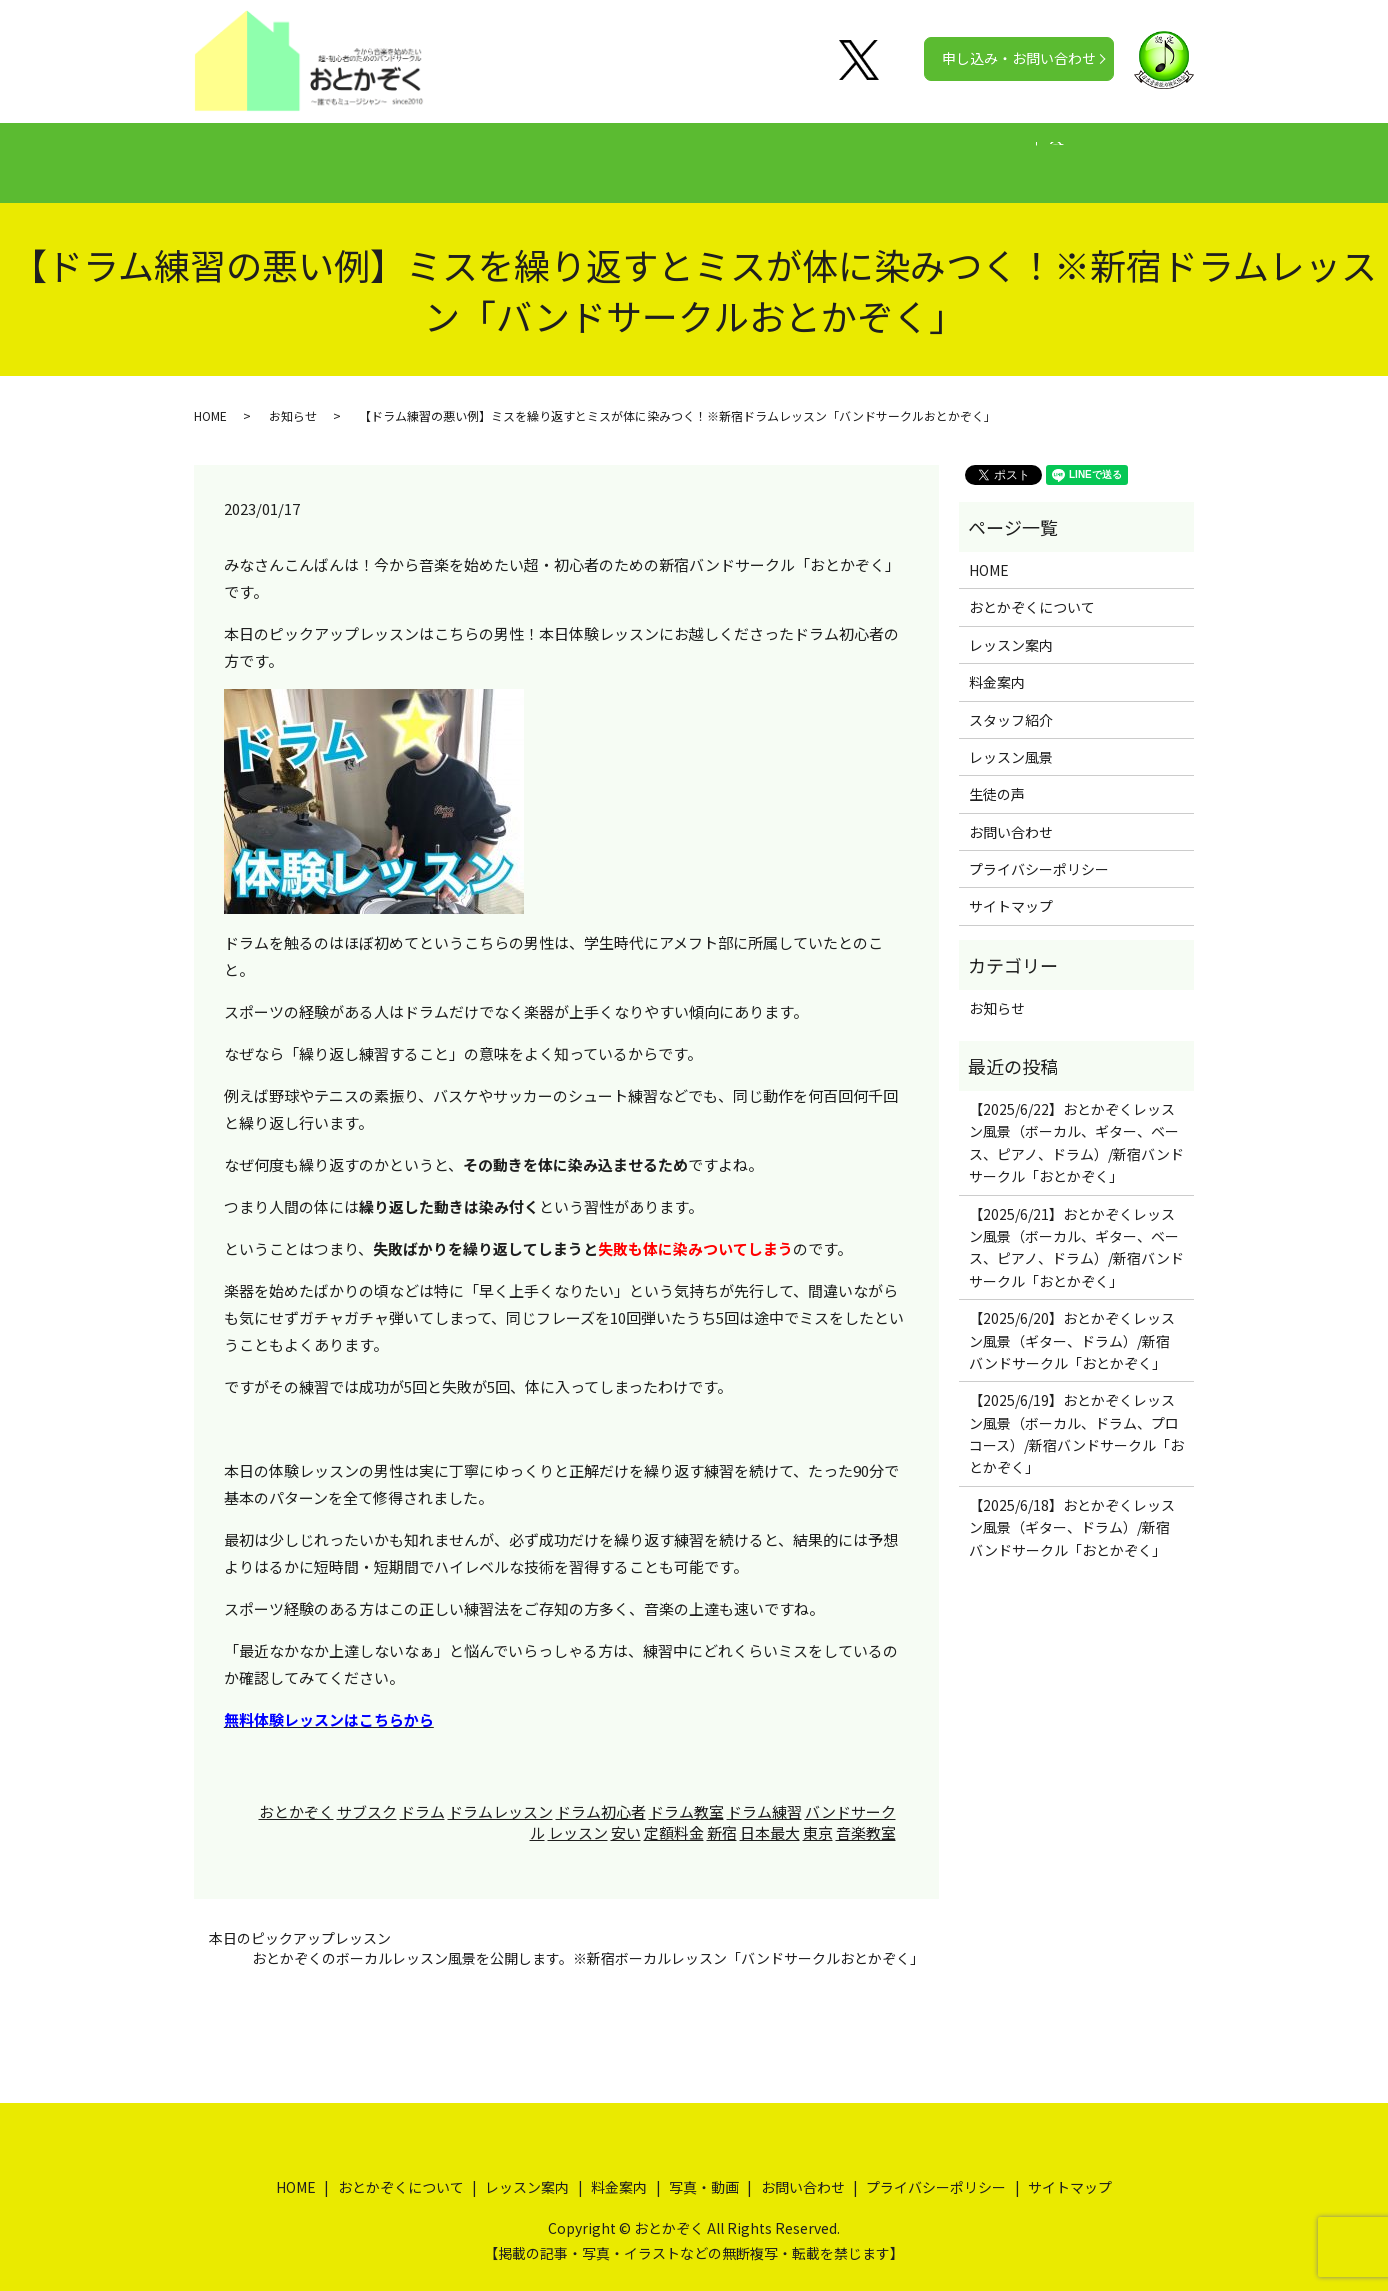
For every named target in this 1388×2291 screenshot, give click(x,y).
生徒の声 (784, 152)
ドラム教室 (686, 1792)
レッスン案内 (574, 152)
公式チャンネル (1015, 152)
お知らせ (293, 396)
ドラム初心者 (601, 1792)
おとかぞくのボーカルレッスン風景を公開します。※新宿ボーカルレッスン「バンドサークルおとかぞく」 (588, 1939)
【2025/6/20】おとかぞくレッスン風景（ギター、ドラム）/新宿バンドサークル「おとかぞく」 (1072, 1321)
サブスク (367, 1792)
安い (626, 1813)
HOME (302, 152)
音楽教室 (866, 1813)
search (1116, 153)
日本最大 (770, 1813)
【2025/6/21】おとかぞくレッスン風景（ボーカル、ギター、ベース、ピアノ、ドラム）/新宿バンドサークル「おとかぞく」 (1076, 1228)
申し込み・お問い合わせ (1019, 58)
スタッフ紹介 (1011, 700)
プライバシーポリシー (1039, 850)
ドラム (422, 1792)
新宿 (722, 1813)
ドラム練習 (764, 1792)
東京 (818, 1813)
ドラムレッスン (500, 1792)
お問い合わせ (1011, 813)
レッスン (578, 1813)
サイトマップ (1011, 887)
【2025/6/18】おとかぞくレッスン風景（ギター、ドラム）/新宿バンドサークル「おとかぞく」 (1072, 1508)
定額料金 (674, 1813)
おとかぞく (296, 1792)
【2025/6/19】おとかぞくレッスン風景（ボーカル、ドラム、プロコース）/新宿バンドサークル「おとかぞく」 (1076, 1414)
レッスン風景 (1011, 738)
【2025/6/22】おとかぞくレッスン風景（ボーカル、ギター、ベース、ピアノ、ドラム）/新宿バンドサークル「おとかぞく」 (1076, 1123)
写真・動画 (889, 152)
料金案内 (686, 152)
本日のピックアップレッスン (300, 1919)
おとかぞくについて (427, 152)
